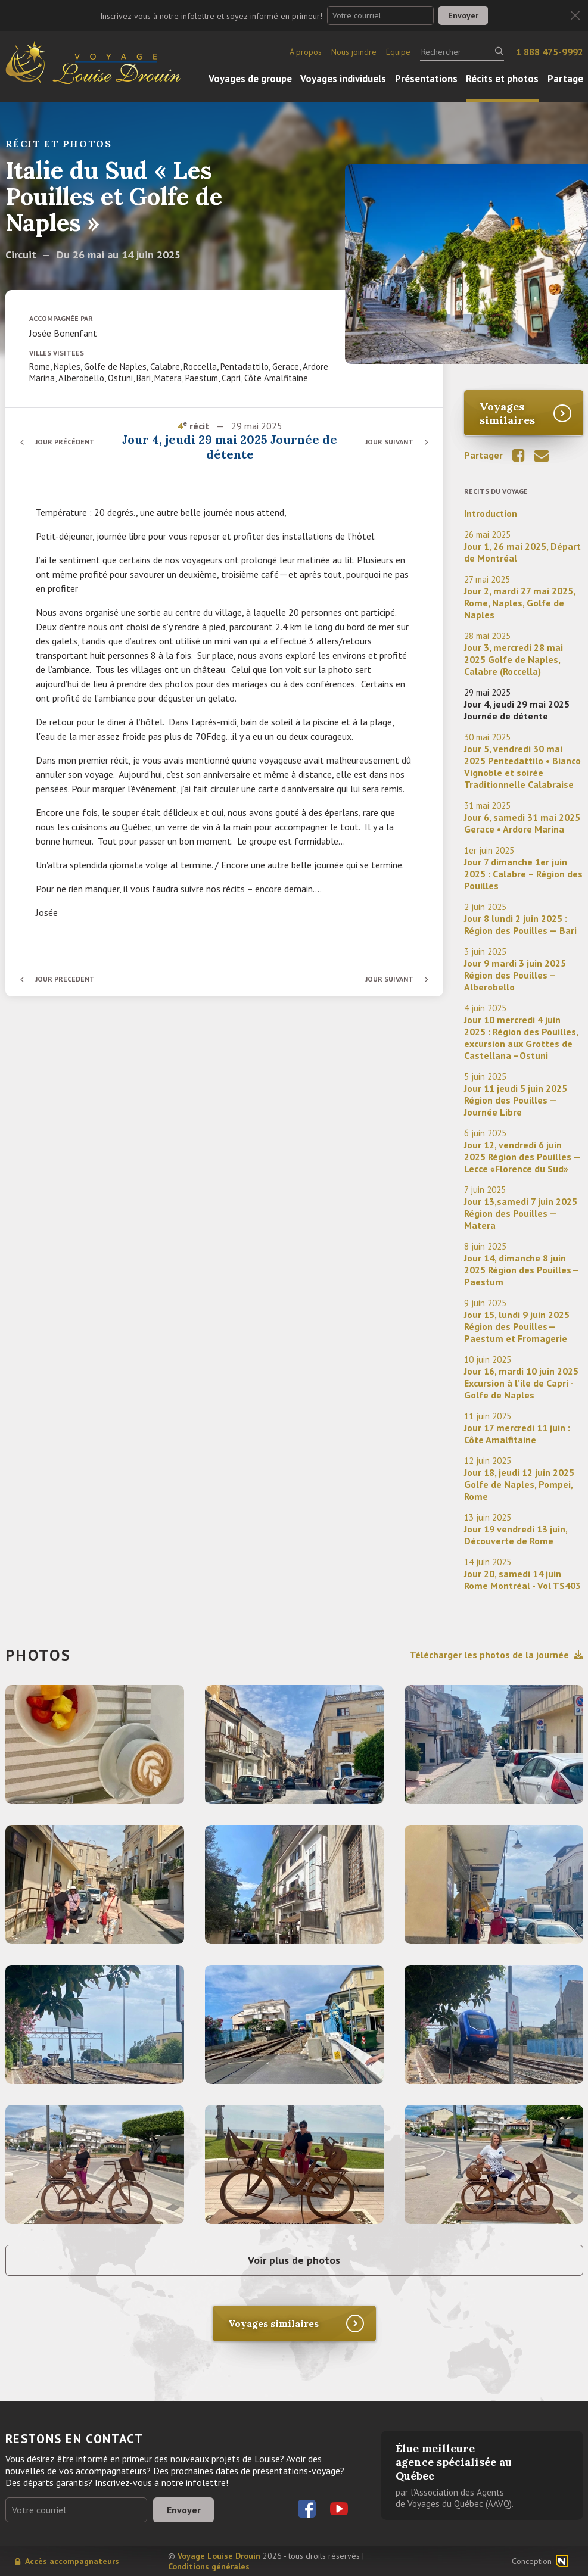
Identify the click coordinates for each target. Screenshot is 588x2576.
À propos (306, 51)
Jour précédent (65, 441)
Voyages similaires (507, 413)
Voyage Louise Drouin (219, 2555)
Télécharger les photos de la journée (496, 1655)
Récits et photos (502, 78)
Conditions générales (209, 2566)
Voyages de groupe (250, 78)
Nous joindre (354, 51)
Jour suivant (389, 441)
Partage (565, 78)
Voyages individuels (343, 78)
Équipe (398, 51)
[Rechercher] (462, 52)
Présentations (426, 78)
